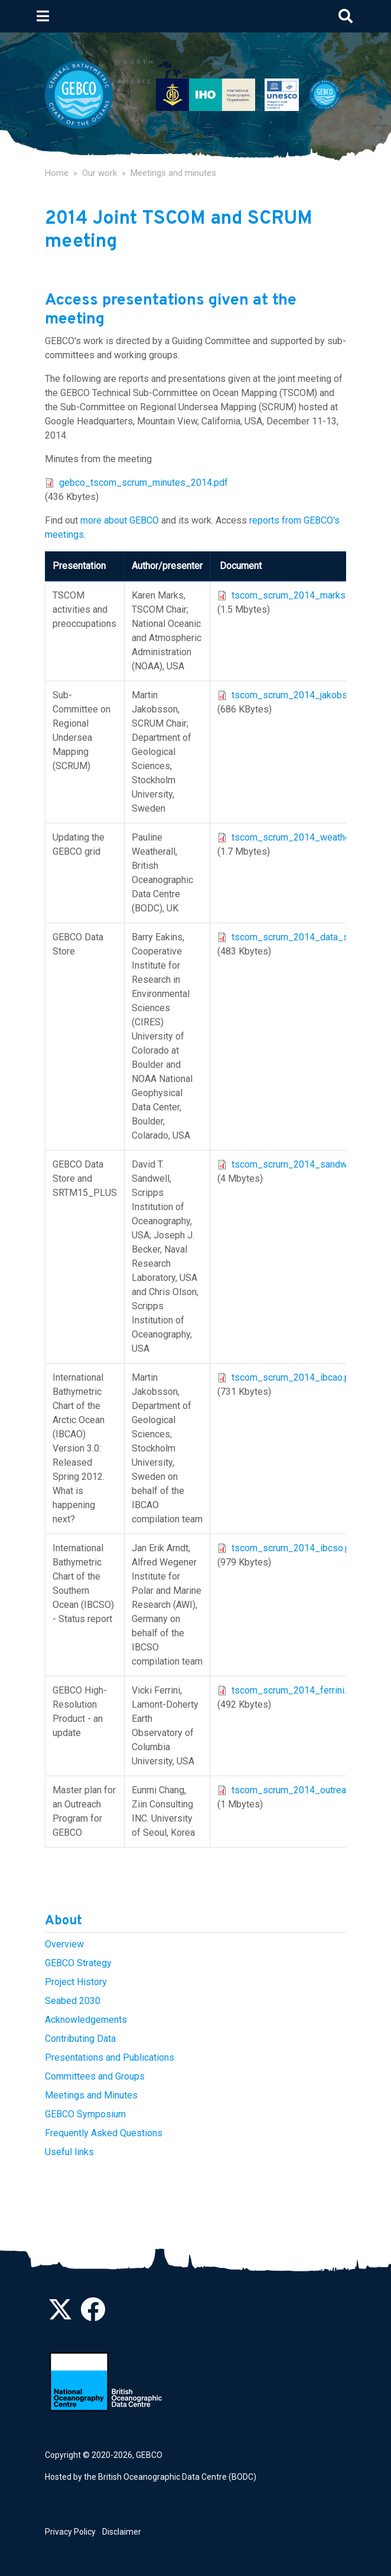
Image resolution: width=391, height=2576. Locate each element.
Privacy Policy (70, 2531)
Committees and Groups (95, 2076)
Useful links (69, 2151)
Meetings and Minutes (91, 2095)
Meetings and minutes (173, 173)
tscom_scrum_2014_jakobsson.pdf (305, 695)
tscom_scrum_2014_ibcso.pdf (295, 1548)
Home (57, 173)
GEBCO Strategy (78, 1963)
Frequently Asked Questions (103, 2133)
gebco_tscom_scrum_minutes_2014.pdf (143, 482)
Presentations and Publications (109, 2057)
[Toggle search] (345, 16)
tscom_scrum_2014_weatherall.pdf (305, 837)
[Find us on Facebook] (92, 2315)
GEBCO (149, 2455)
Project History (76, 1981)
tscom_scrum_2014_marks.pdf (296, 595)
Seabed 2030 (72, 2000)
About (63, 1921)
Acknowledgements (86, 2019)
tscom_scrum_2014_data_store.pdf (306, 937)
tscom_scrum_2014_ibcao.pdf (295, 1377)
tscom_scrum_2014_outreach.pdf (302, 1790)
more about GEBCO (119, 520)
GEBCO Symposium (85, 2114)
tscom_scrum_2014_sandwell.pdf (302, 1164)
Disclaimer (121, 2531)
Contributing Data (80, 2038)
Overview (64, 1944)
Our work (99, 173)
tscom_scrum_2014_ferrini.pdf (296, 1690)
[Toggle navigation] (43, 16)
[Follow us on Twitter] (60, 2315)
